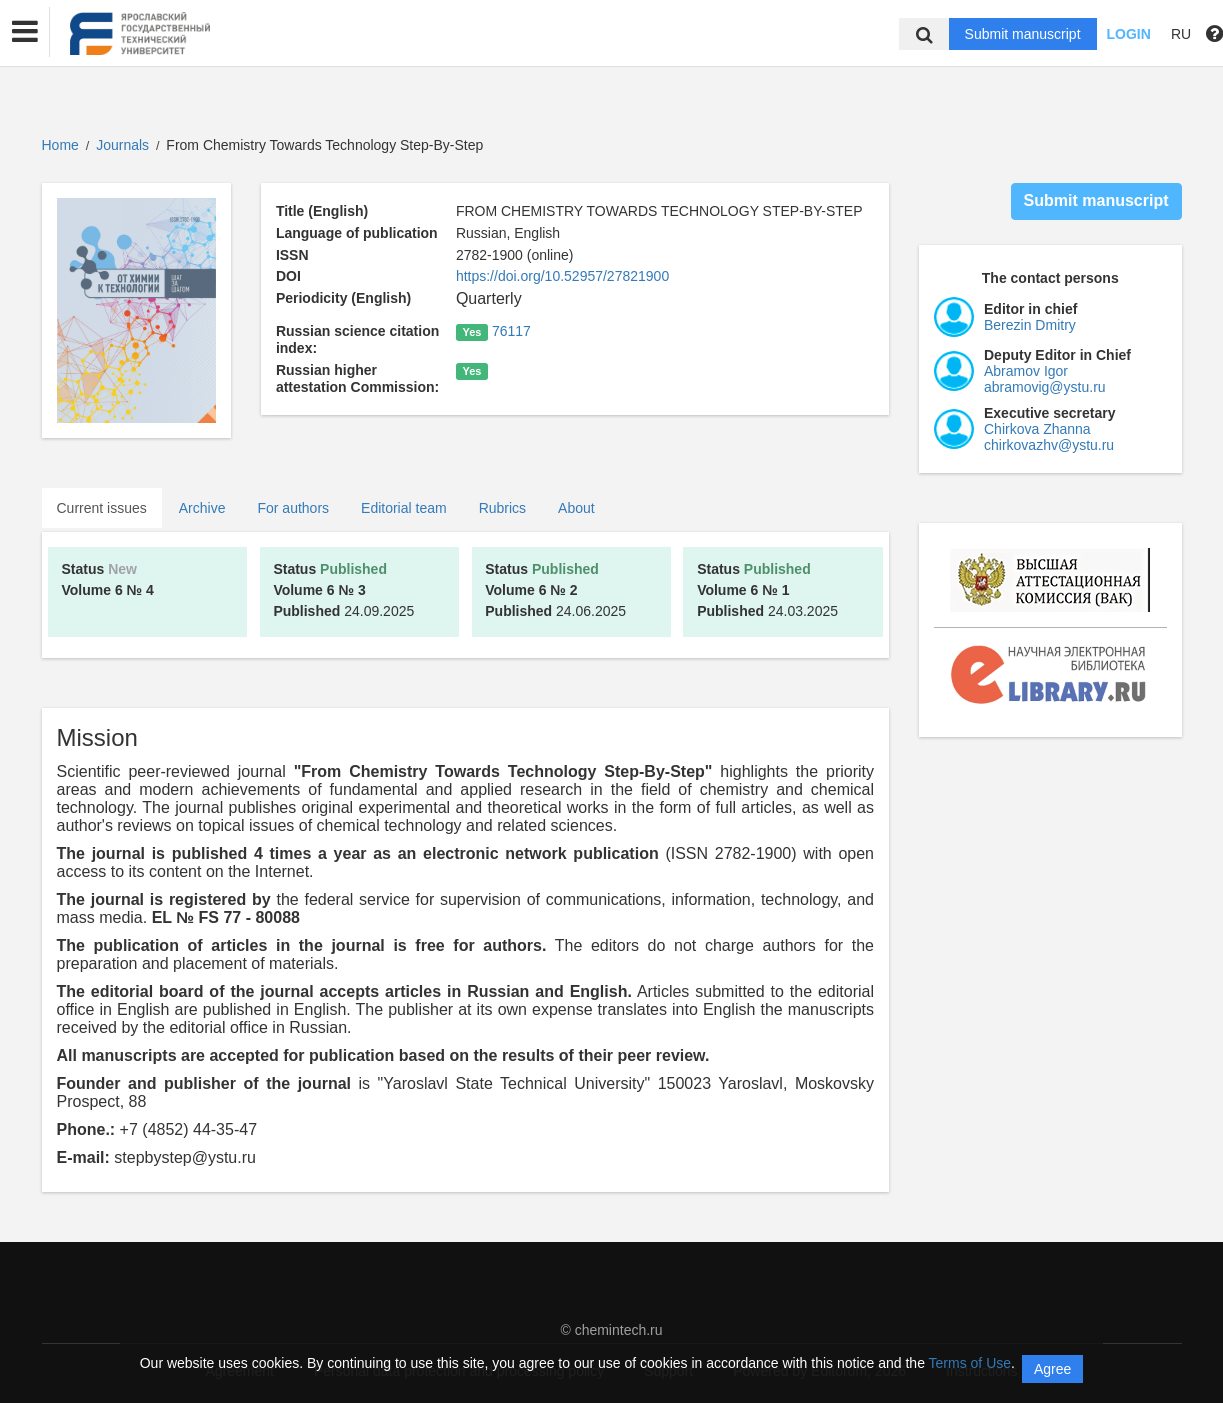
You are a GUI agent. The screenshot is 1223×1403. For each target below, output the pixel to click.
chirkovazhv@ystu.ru (1049, 445)
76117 (511, 331)
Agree (1052, 1369)
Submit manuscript (1023, 34)
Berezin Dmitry (1030, 325)
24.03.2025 (767, 590)
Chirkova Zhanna (1037, 429)
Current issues (102, 508)
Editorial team (404, 508)
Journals (122, 145)
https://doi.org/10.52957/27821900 (562, 276)
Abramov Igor (1026, 371)
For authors (293, 508)
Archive (202, 508)
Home (60, 145)
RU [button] (1181, 34)
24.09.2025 (343, 590)
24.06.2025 (555, 590)
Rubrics (502, 508)
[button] (25, 32)
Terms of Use (970, 1363)
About (576, 508)
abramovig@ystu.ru (1045, 387)
